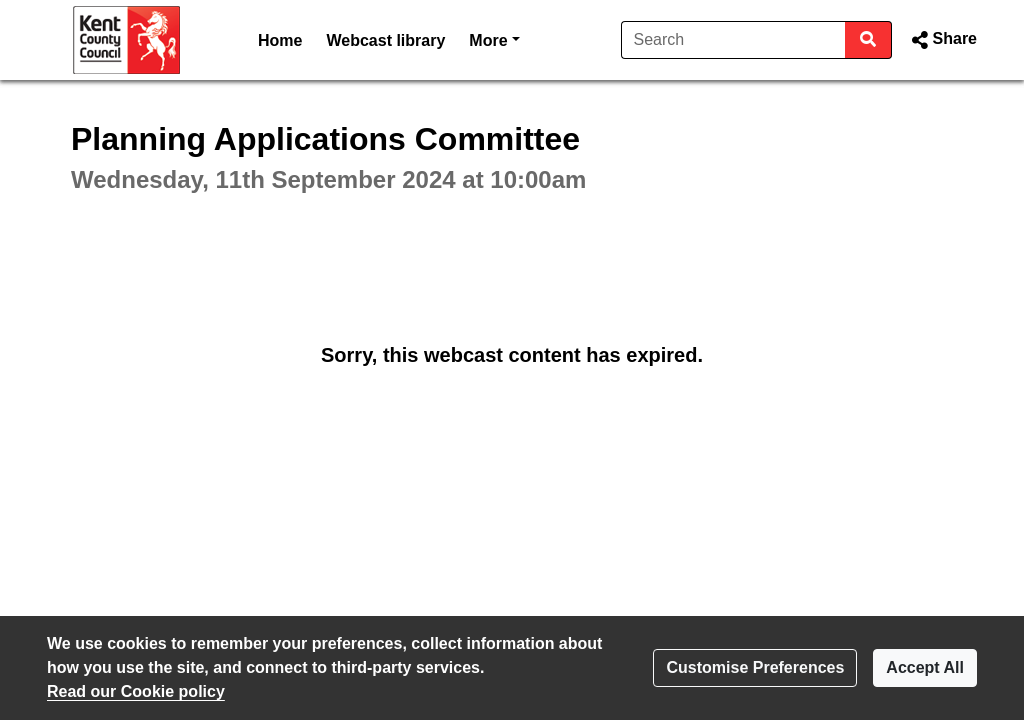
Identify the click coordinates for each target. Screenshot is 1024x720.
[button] (942, 40)
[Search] (733, 40)
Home (280, 40)
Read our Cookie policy (136, 691)
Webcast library (385, 40)
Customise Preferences (755, 667)
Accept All (925, 667)
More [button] (494, 38)
